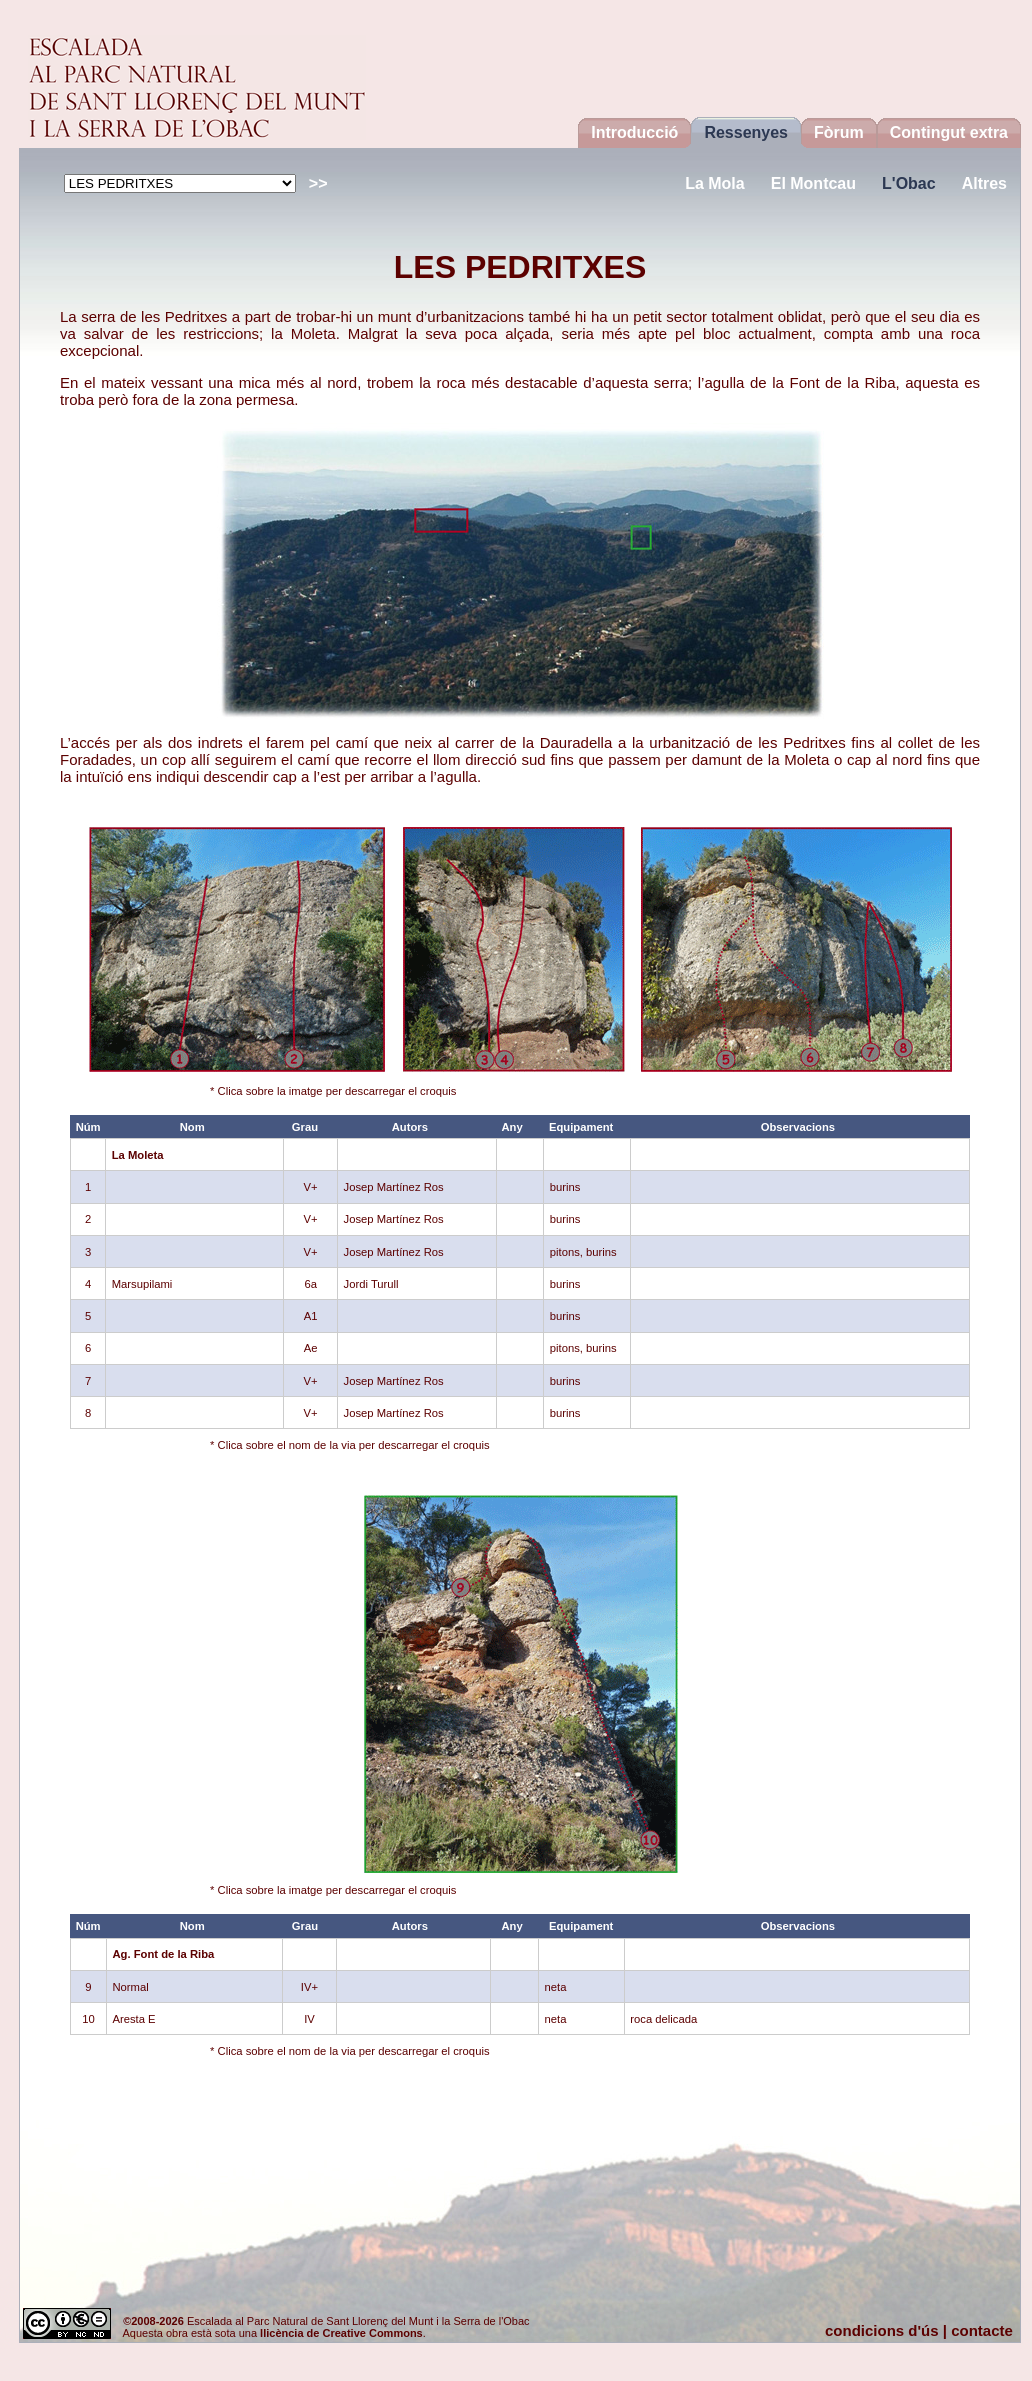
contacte (982, 2330)
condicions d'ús (882, 2330)
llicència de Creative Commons (341, 2333)
